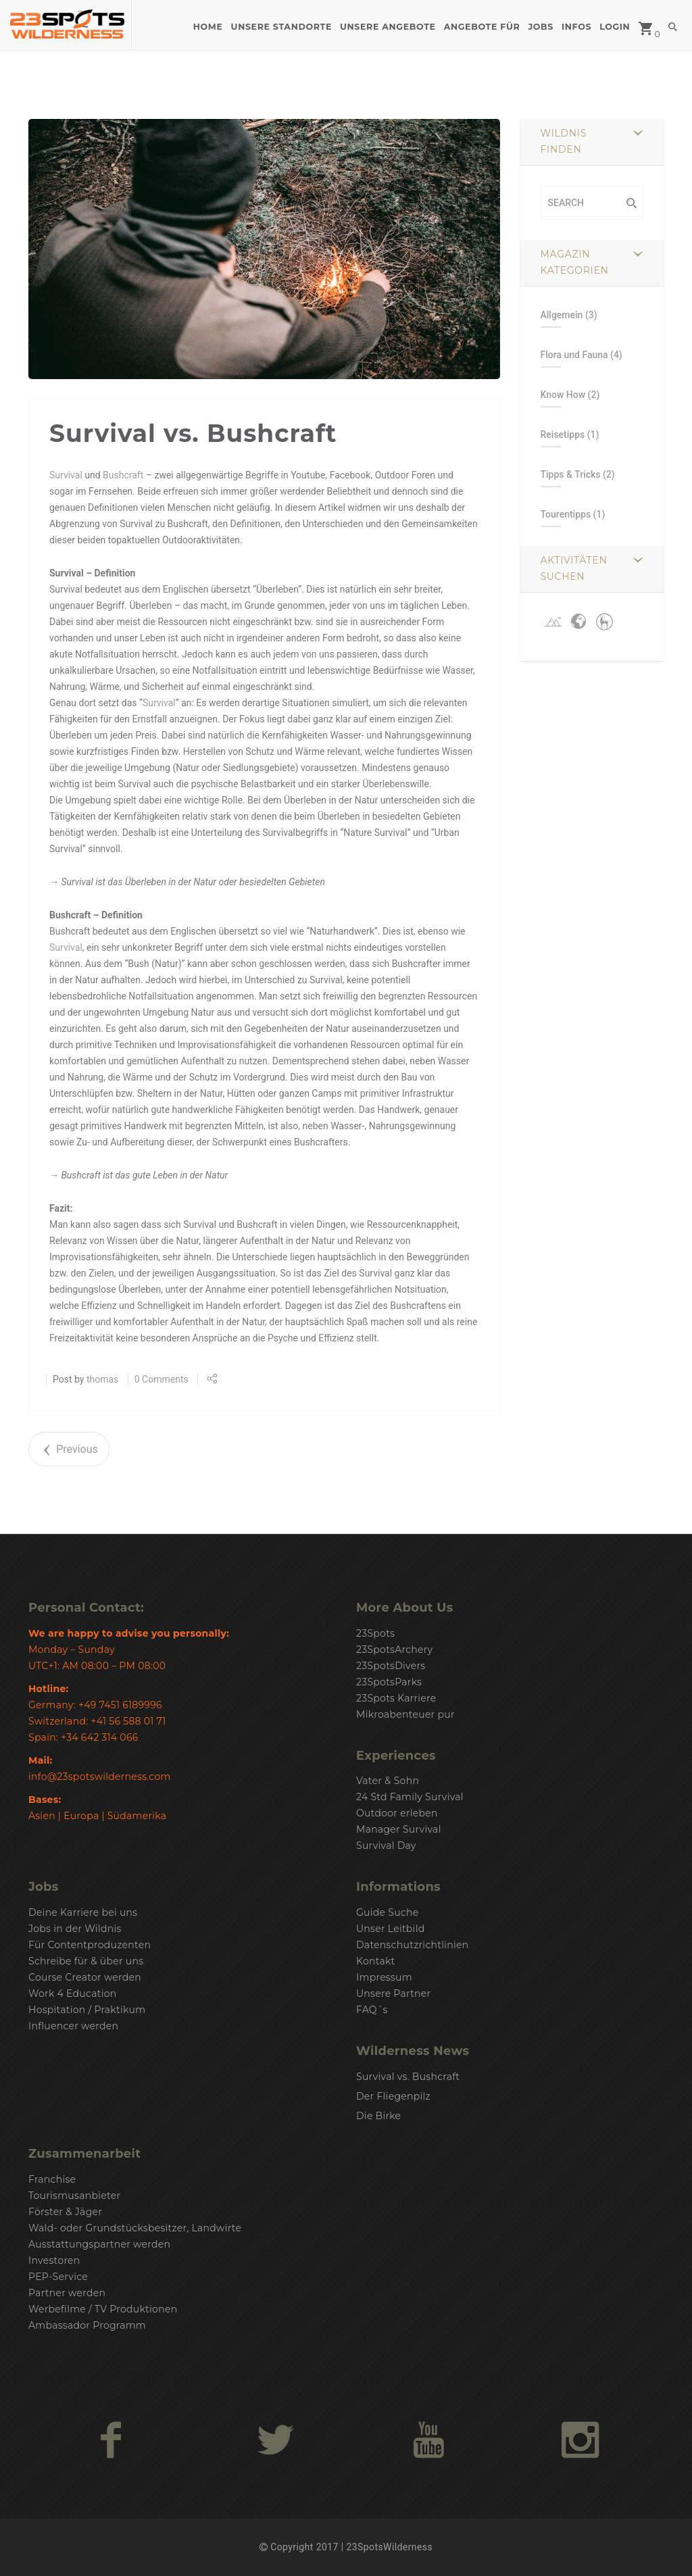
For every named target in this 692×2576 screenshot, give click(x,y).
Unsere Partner (393, 1993)
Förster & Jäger (65, 2212)
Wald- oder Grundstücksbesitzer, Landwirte (134, 2228)
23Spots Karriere (396, 1698)
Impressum (384, 1977)
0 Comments (161, 1379)
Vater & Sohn (387, 1781)
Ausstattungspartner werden (99, 2244)
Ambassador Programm (87, 2325)
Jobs (540, 27)
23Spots (375, 1633)
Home (208, 27)
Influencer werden (73, 2026)
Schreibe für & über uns (85, 1961)
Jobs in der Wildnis (75, 1929)
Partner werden (66, 2293)
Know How (563, 394)
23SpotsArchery (394, 1649)
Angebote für (482, 27)
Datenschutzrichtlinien (412, 1945)
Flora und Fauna (574, 354)
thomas (102, 1379)
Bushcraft (123, 475)
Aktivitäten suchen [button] (574, 568)
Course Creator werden (84, 1977)
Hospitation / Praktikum (86, 2010)
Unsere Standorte (281, 27)
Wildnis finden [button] (564, 141)
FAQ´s (372, 2010)
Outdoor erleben (397, 1813)
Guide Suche (387, 1912)
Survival (65, 475)
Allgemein (562, 314)
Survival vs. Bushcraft (408, 2077)
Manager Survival (398, 1829)
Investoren (54, 2260)
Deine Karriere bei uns (82, 1912)
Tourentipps (566, 514)
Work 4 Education (72, 1993)
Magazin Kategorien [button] (575, 262)
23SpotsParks (389, 1682)
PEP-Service (58, 2277)
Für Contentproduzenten (89, 1945)
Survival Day (386, 1845)
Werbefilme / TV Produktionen (102, 2309)
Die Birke (378, 2116)
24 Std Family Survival (410, 1797)
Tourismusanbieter (74, 2195)
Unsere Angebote (388, 27)
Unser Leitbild (390, 1929)
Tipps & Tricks (571, 474)
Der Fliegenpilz (393, 2096)
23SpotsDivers (390, 1666)
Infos (576, 27)
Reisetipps (563, 434)
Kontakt (375, 1961)
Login (614, 27)
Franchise (52, 2179)
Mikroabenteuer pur (405, 1714)
